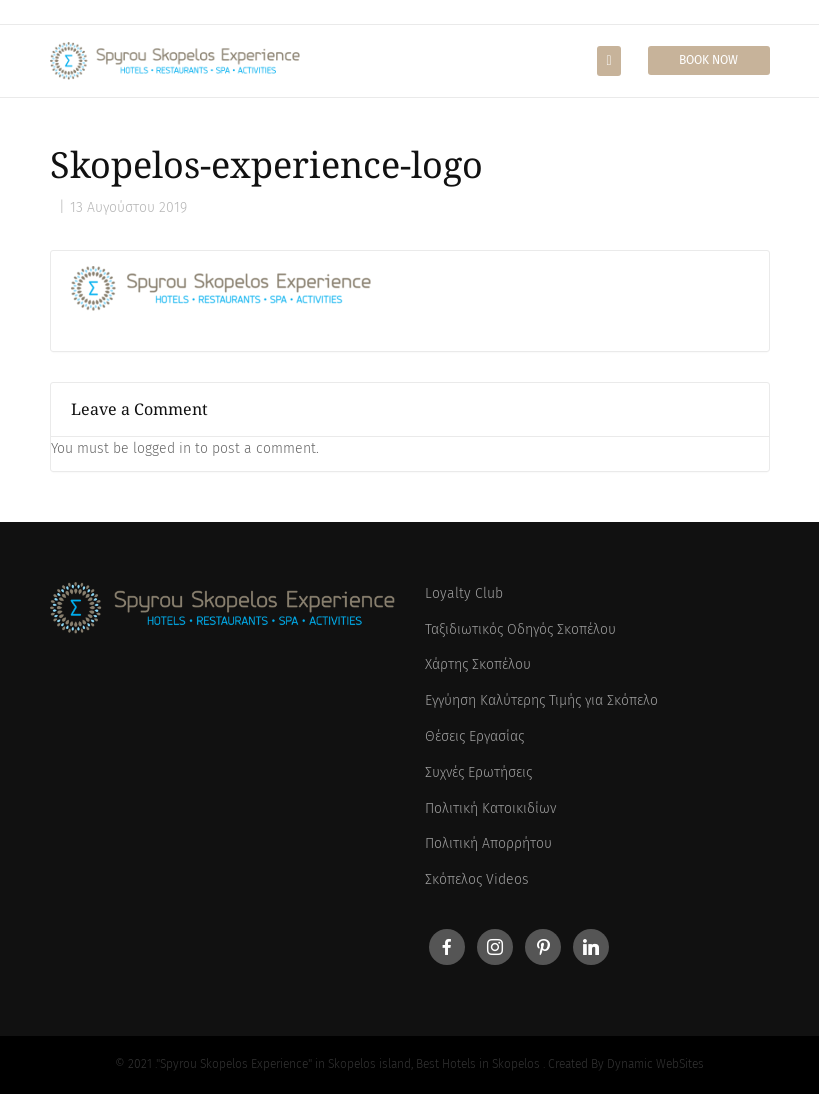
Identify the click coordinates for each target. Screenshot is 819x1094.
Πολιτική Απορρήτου (488, 843)
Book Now (708, 60)
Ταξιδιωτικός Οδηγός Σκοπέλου (520, 629)
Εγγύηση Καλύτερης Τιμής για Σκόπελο (541, 700)
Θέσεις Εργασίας (474, 736)
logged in (162, 448)
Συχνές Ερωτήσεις (478, 772)
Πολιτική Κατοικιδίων (490, 808)
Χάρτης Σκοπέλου (478, 664)
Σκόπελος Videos (477, 879)
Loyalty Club (464, 593)
